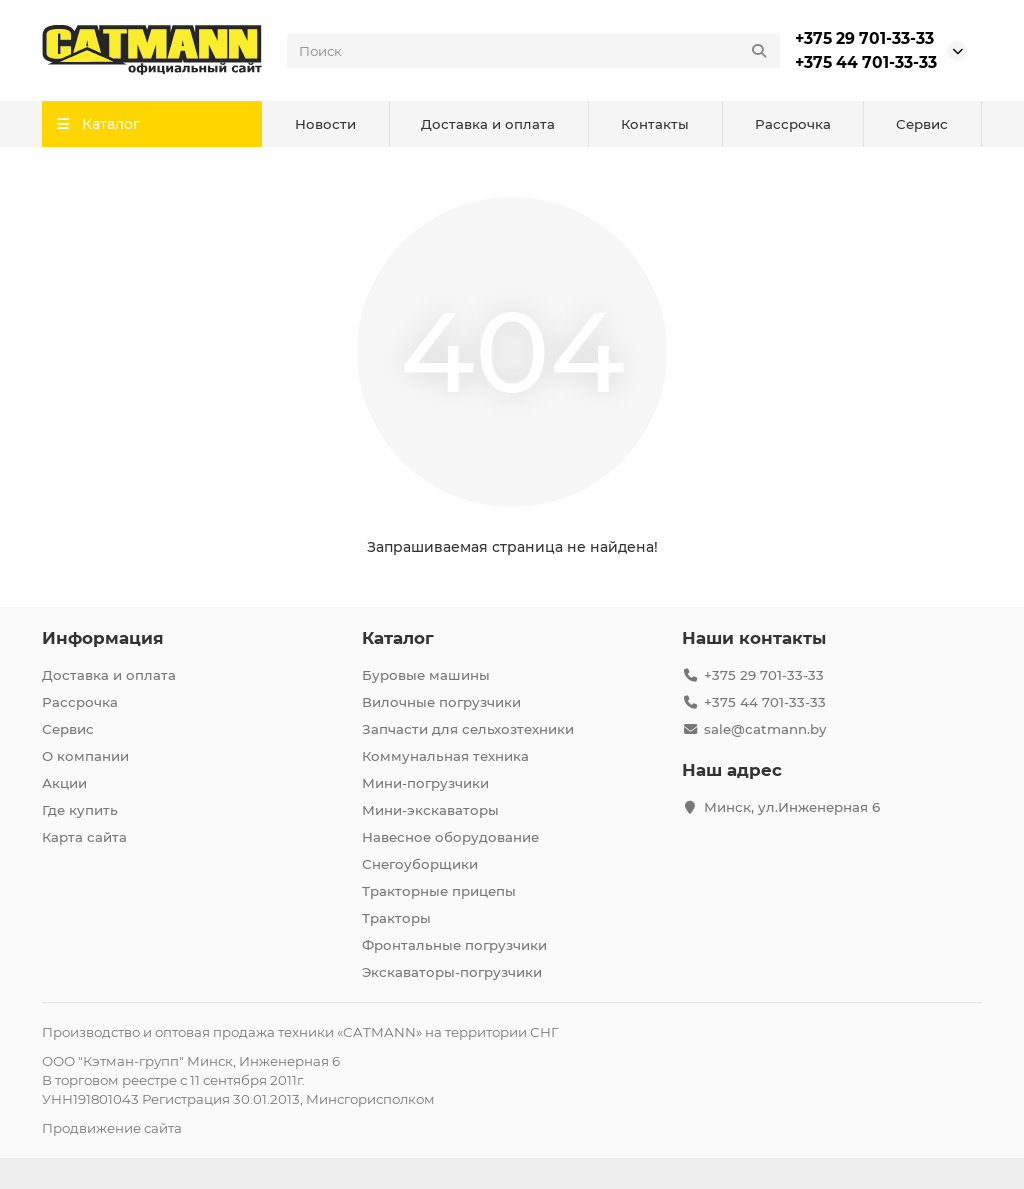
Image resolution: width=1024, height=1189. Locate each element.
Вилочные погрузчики (441, 702)
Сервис (922, 124)
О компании (85, 756)
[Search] (533, 51)
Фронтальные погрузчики (454, 945)
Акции (64, 783)
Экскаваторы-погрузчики (452, 972)
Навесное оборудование (450, 837)
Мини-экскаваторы (430, 810)
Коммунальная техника (445, 756)
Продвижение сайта (112, 1128)
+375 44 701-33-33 (866, 62)
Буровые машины (426, 675)
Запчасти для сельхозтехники (468, 729)
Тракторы (396, 918)
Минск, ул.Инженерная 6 (792, 807)
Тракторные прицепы (439, 891)
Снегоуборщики (420, 864)
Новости (325, 124)
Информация (103, 638)
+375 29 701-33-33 (864, 38)
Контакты (655, 124)
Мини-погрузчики (425, 783)
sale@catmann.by (765, 729)
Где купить (80, 810)
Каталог (398, 638)
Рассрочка (793, 124)
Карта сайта (84, 837)
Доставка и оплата (488, 124)
